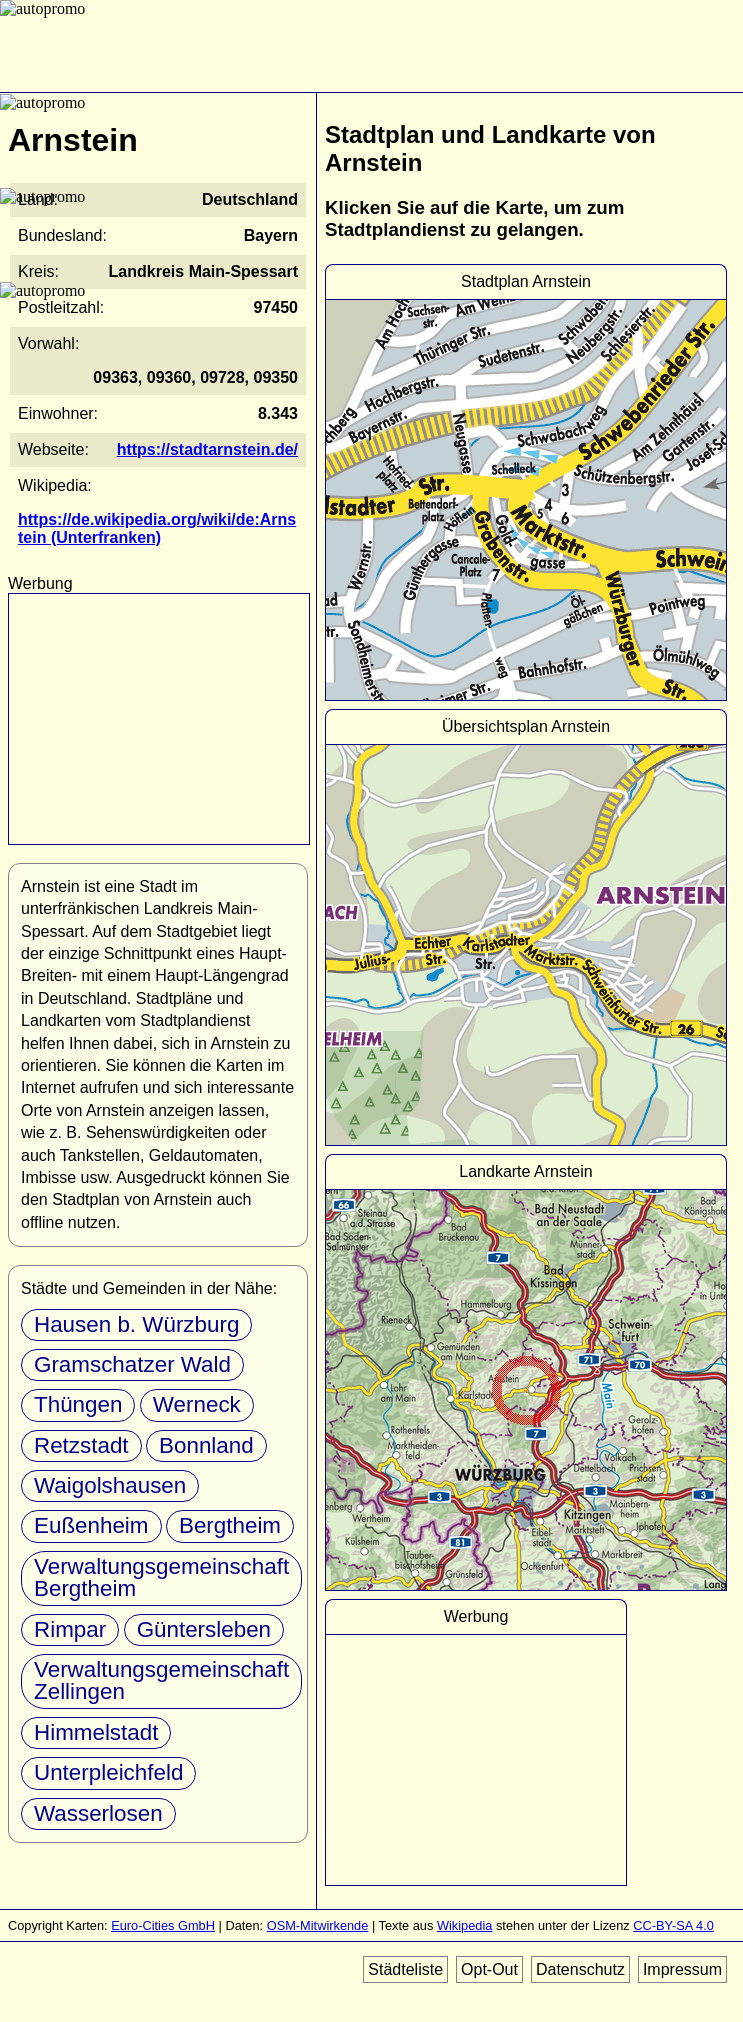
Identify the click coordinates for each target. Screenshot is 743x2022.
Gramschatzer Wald (132, 1364)
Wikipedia (464, 1925)
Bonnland (206, 1445)
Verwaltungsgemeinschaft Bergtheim (161, 1577)
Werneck (197, 1404)
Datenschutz (580, 1969)
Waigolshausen (110, 1485)
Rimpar (70, 1629)
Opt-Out (489, 1969)
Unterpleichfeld (108, 1772)
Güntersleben (204, 1629)
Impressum (682, 1969)
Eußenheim (91, 1525)
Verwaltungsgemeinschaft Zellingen (161, 1680)
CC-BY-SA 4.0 (673, 1925)
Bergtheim (230, 1525)
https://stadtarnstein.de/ (207, 449)
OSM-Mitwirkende (318, 1925)
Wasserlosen (98, 1813)
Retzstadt (81, 1445)
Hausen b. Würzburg (136, 1324)
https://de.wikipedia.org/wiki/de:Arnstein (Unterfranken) (157, 528)
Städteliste (405, 1969)
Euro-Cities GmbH (163, 1925)
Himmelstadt (96, 1732)
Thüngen (78, 1404)
